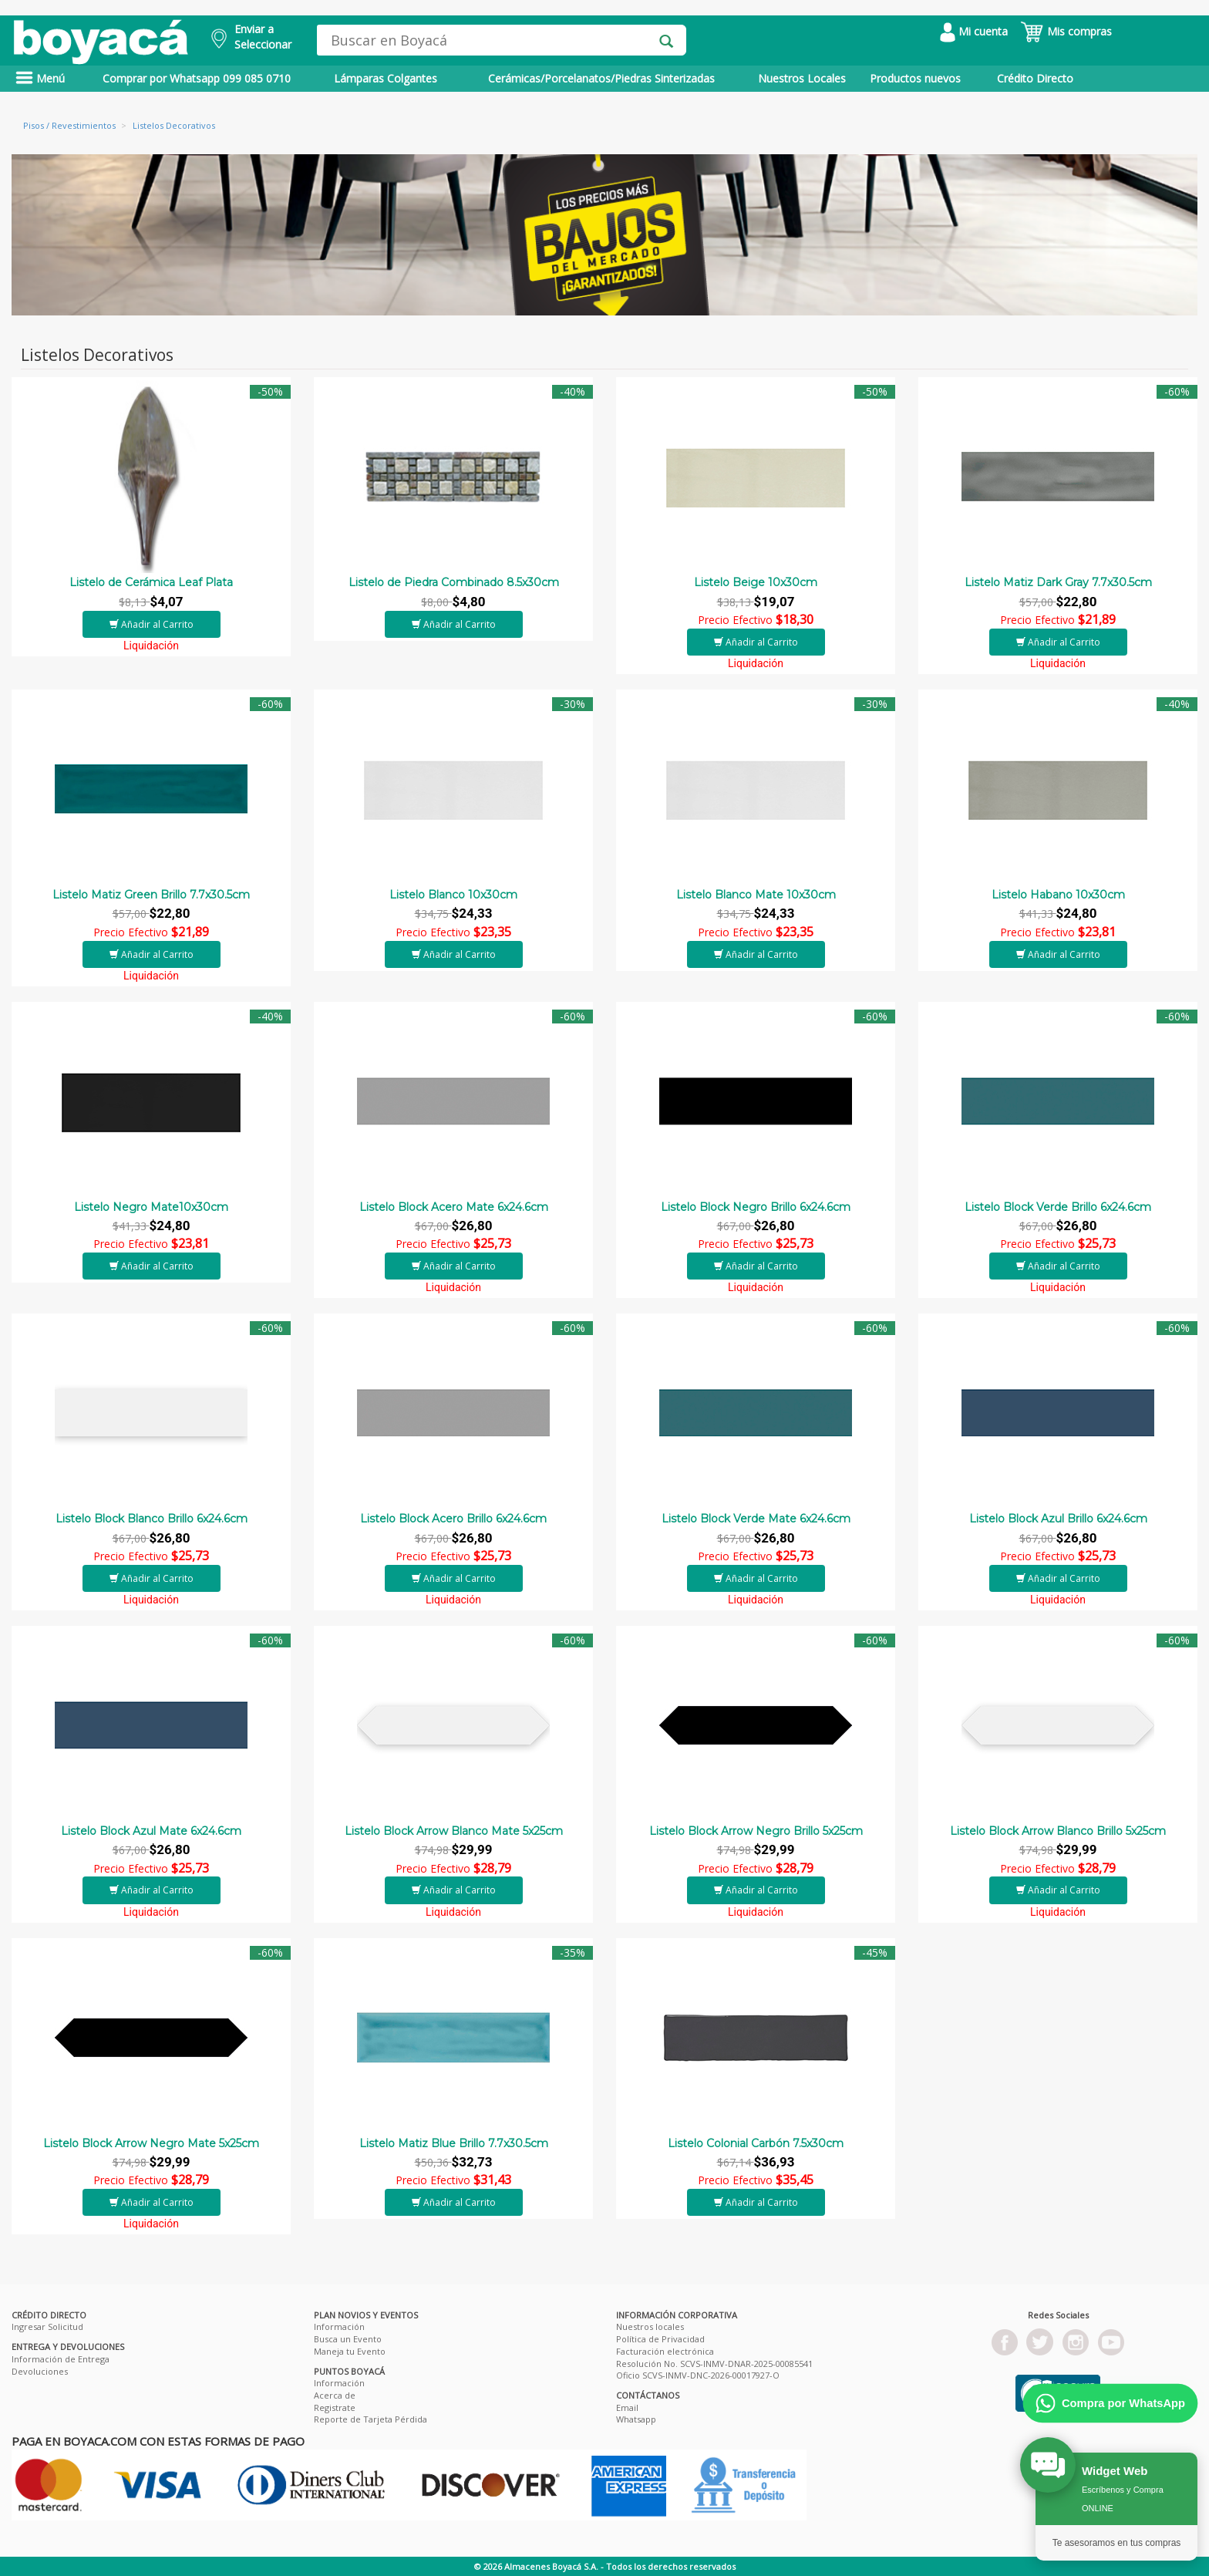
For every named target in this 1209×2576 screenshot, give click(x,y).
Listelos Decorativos (174, 125)
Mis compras (1066, 31)
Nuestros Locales (802, 78)
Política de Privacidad (660, 2339)
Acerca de (334, 2395)
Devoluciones (40, 2371)
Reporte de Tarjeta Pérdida (370, 2419)
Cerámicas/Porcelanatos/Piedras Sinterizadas (601, 78)
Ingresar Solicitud (47, 2326)
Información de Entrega (60, 2359)
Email (627, 2407)
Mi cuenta (974, 31)
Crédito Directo (1035, 78)
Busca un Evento (348, 2339)
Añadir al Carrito (151, 624)
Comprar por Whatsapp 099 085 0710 (197, 78)
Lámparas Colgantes (385, 78)
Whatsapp (636, 2419)
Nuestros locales (650, 2326)
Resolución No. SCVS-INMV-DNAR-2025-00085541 (714, 2363)
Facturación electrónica (665, 2351)
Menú (40, 78)
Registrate (334, 2407)
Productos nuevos (915, 78)
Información (339, 2326)
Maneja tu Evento (350, 2351)
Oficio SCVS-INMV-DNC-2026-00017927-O (698, 2375)
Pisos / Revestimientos (69, 125)
